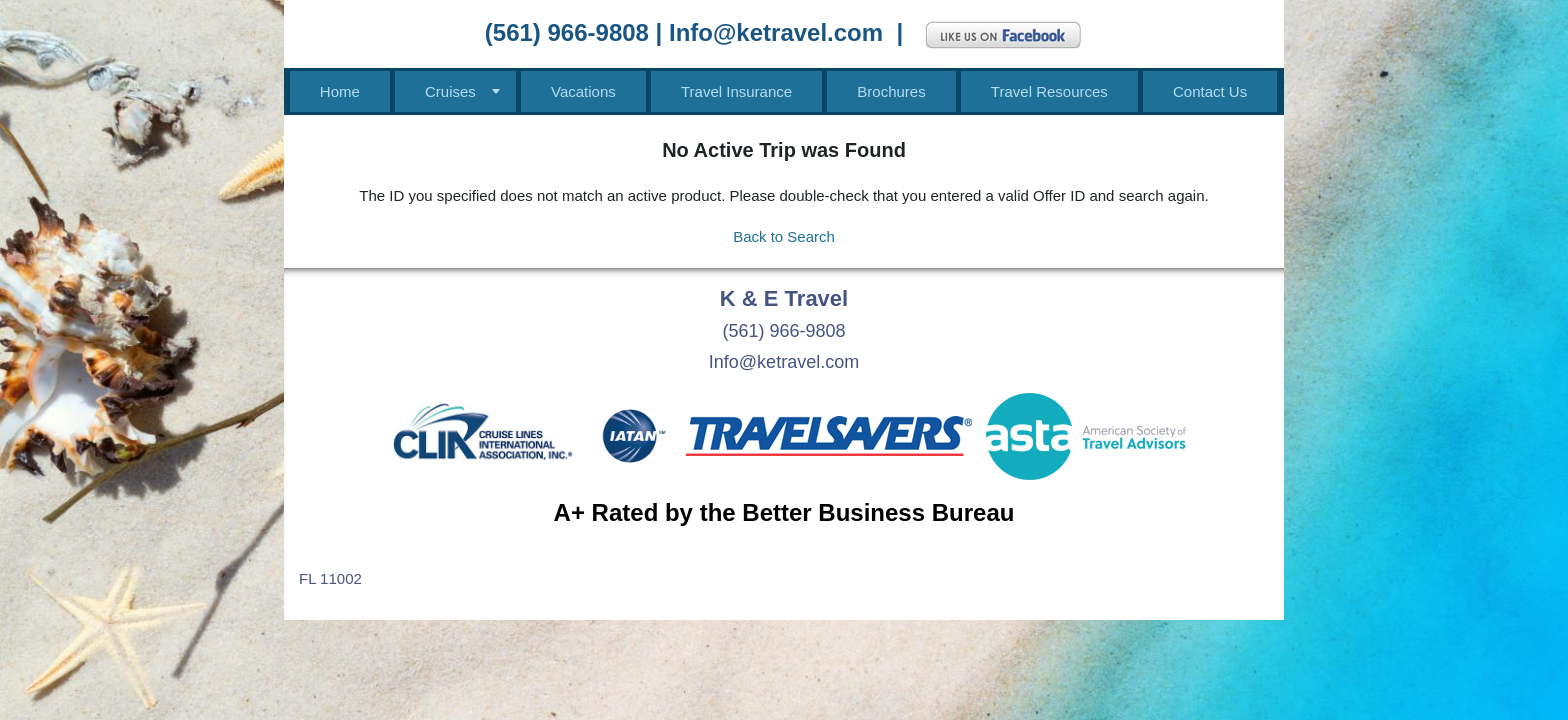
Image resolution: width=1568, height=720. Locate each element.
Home (340, 91)
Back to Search (784, 236)
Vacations (583, 91)
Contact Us (1210, 91)
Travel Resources (1049, 91)
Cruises (450, 91)
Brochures (891, 91)
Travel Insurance (736, 91)
